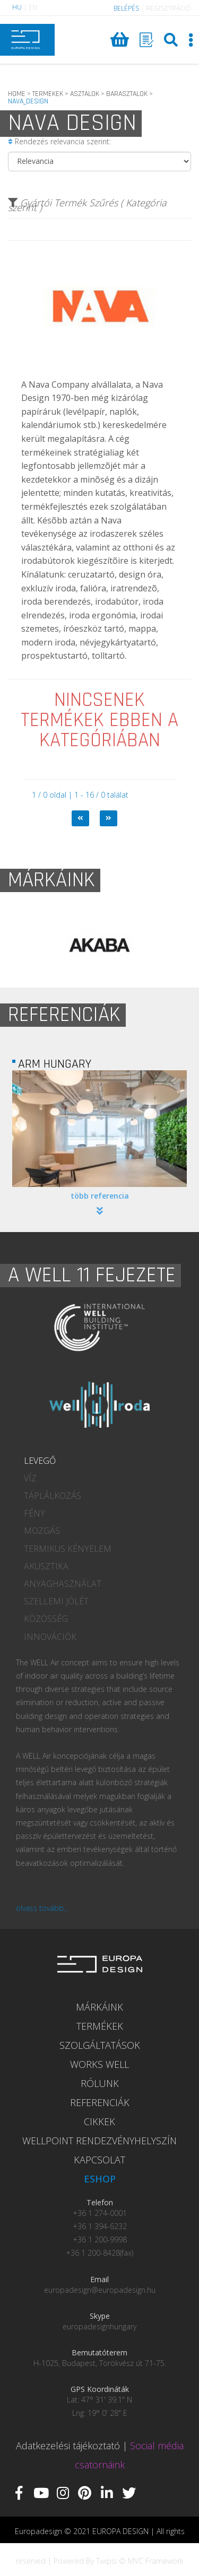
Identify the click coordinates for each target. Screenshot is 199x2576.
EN (33, 7)
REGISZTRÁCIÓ (168, 8)
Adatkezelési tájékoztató (68, 2445)
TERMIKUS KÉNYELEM (67, 1549)
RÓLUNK (100, 2083)
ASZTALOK (84, 94)
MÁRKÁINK (99, 2007)
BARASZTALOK (127, 94)
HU (17, 7)
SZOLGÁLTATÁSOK (99, 2045)
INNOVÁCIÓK (50, 1637)
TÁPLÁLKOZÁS (52, 1495)
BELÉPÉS (126, 8)
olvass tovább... (42, 1908)
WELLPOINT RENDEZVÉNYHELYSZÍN (99, 2140)
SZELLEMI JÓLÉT (56, 1601)
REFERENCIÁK (99, 2102)
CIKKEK (99, 2121)
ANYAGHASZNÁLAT (62, 1584)
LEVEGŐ (40, 1460)
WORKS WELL (99, 2064)
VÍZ (30, 1478)
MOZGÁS (42, 1530)
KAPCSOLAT (99, 2159)
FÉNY (34, 1513)
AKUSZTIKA (46, 1566)
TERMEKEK (47, 94)
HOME (16, 94)
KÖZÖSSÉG (46, 1619)
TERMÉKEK (99, 2026)
